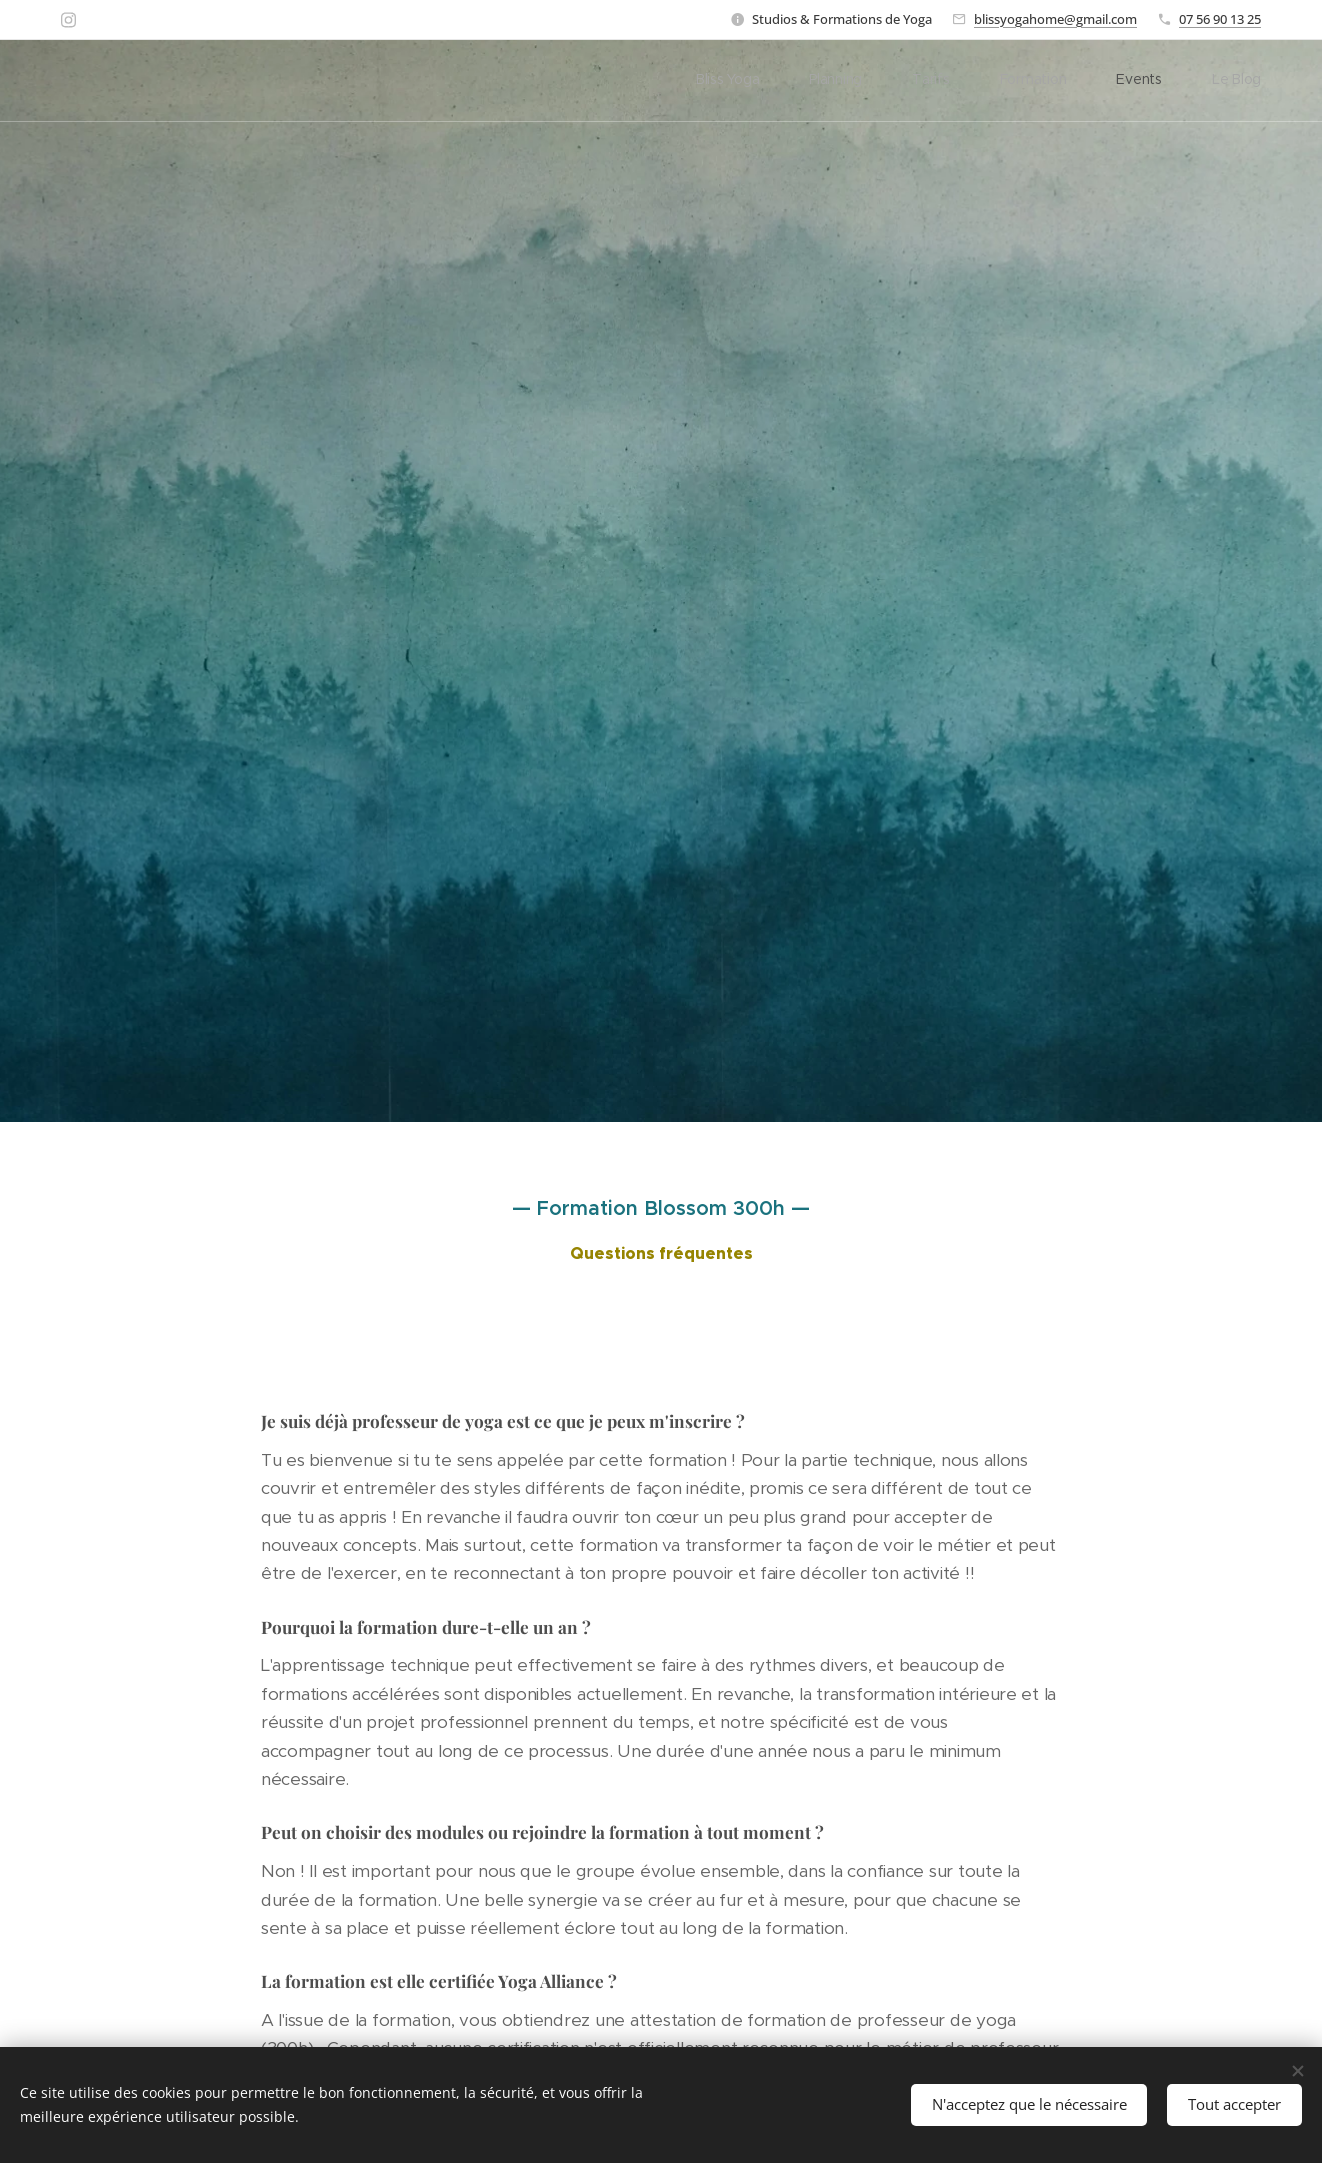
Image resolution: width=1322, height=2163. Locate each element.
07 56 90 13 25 (1220, 19)
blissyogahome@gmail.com (1055, 19)
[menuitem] (1021, 81)
